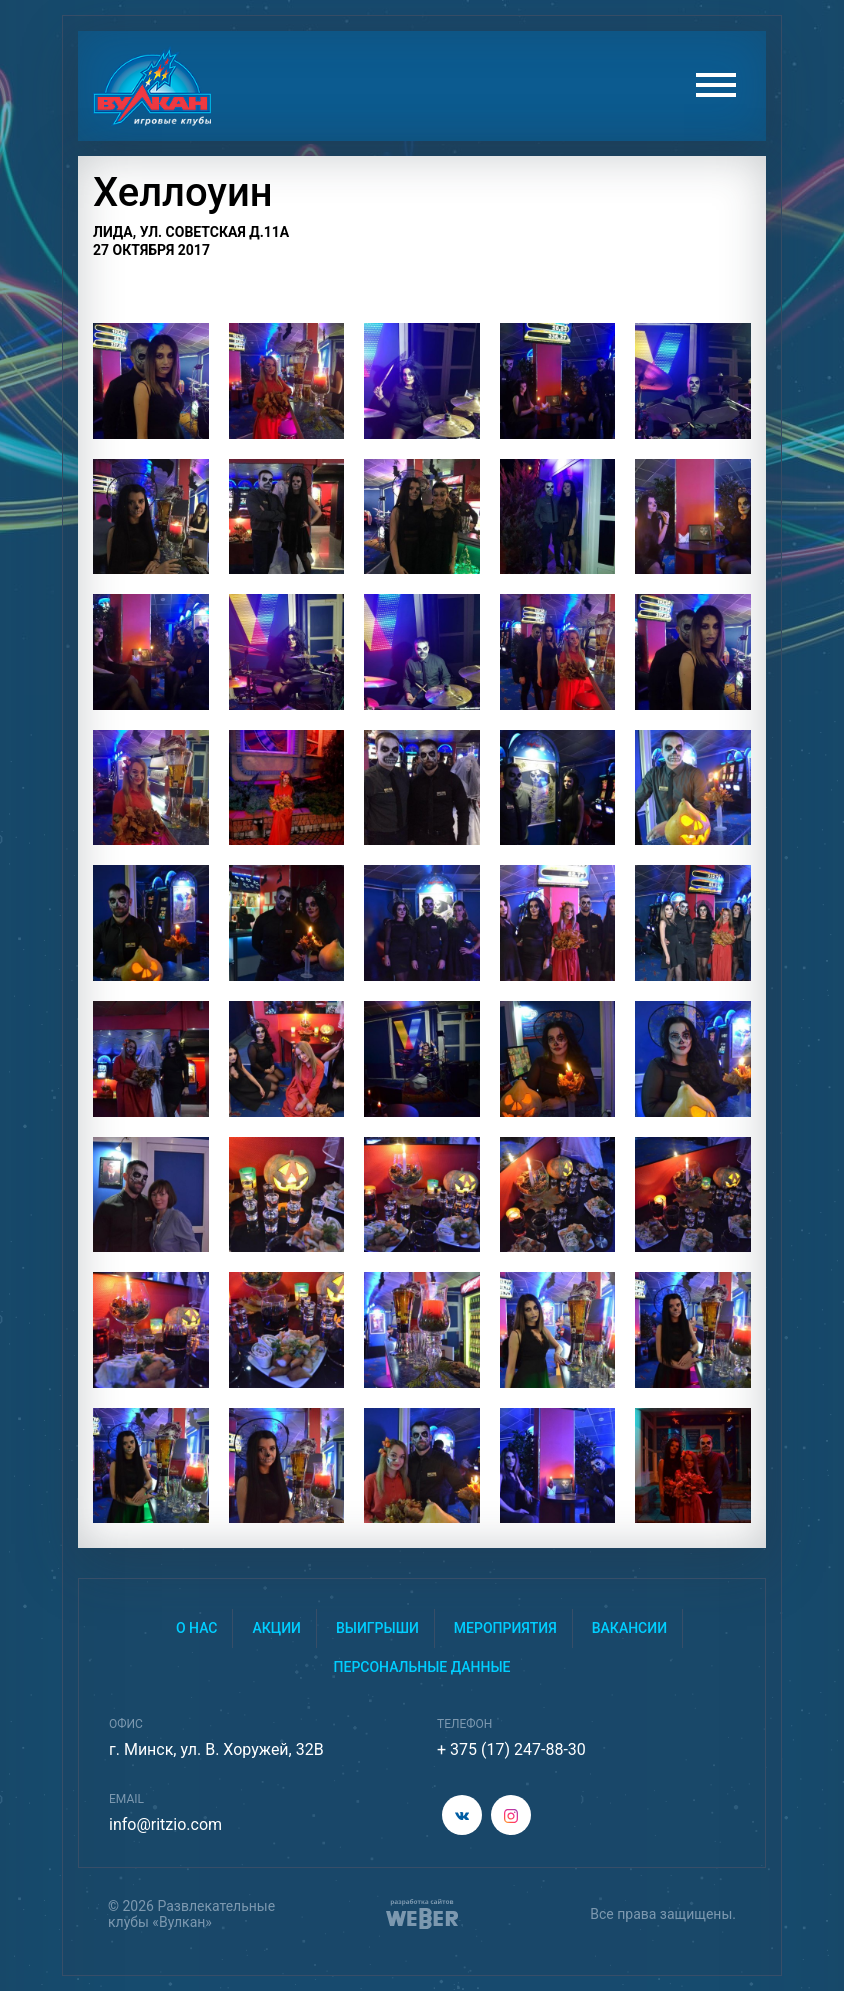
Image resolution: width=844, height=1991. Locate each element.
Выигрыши (377, 1628)
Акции (276, 1628)
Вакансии (629, 1628)
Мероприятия (505, 1628)
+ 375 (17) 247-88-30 (511, 1749)
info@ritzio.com (165, 1824)
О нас (197, 1628)
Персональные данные (422, 1667)
